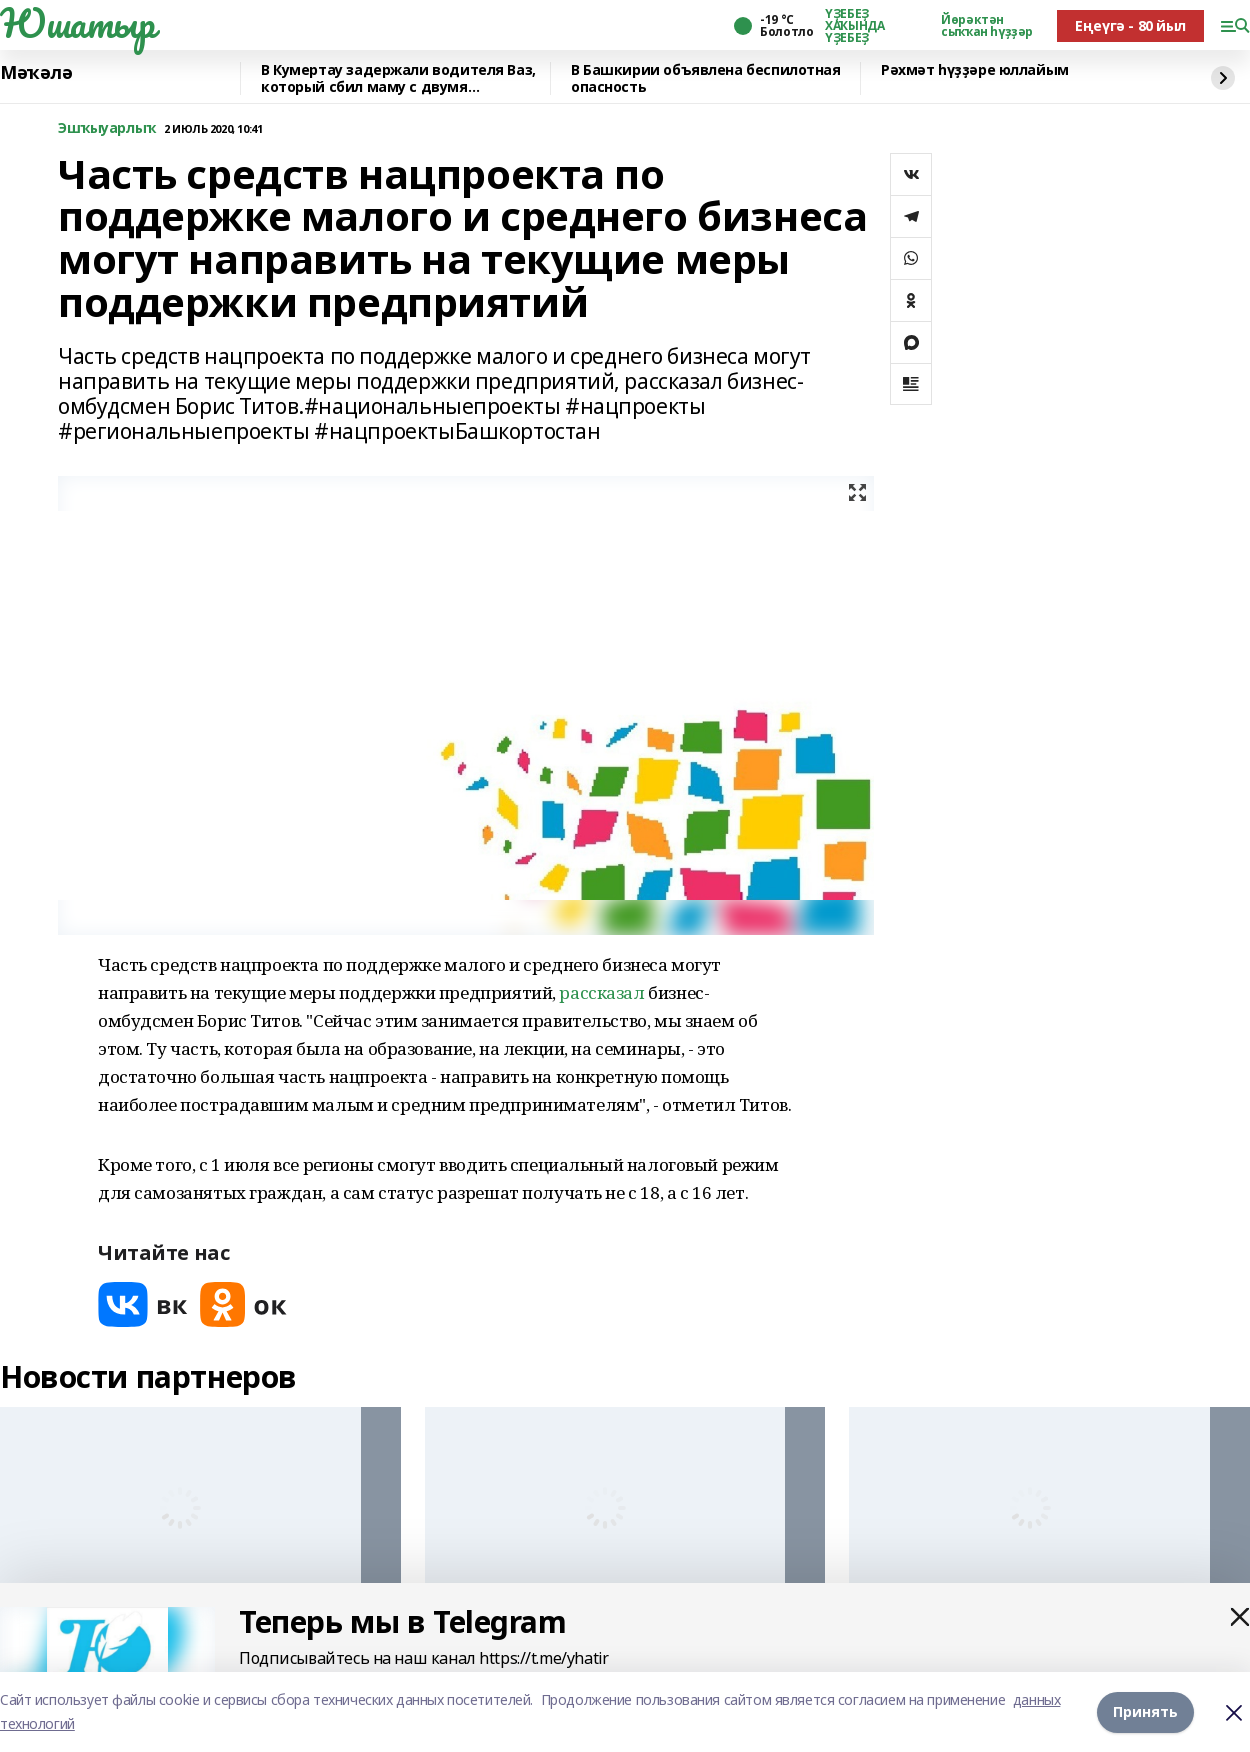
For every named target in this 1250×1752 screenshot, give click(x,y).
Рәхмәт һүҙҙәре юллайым (975, 70)
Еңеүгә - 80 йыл (1130, 25)
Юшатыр (77, 23)
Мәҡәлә (36, 73)
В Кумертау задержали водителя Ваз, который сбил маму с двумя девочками (398, 78)
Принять (1145, 1711)
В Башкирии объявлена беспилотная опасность (706, 78)
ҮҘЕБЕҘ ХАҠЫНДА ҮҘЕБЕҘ (854, 26)
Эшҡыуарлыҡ (107, 128)
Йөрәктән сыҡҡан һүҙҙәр (987, 26)
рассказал (601, 992)
